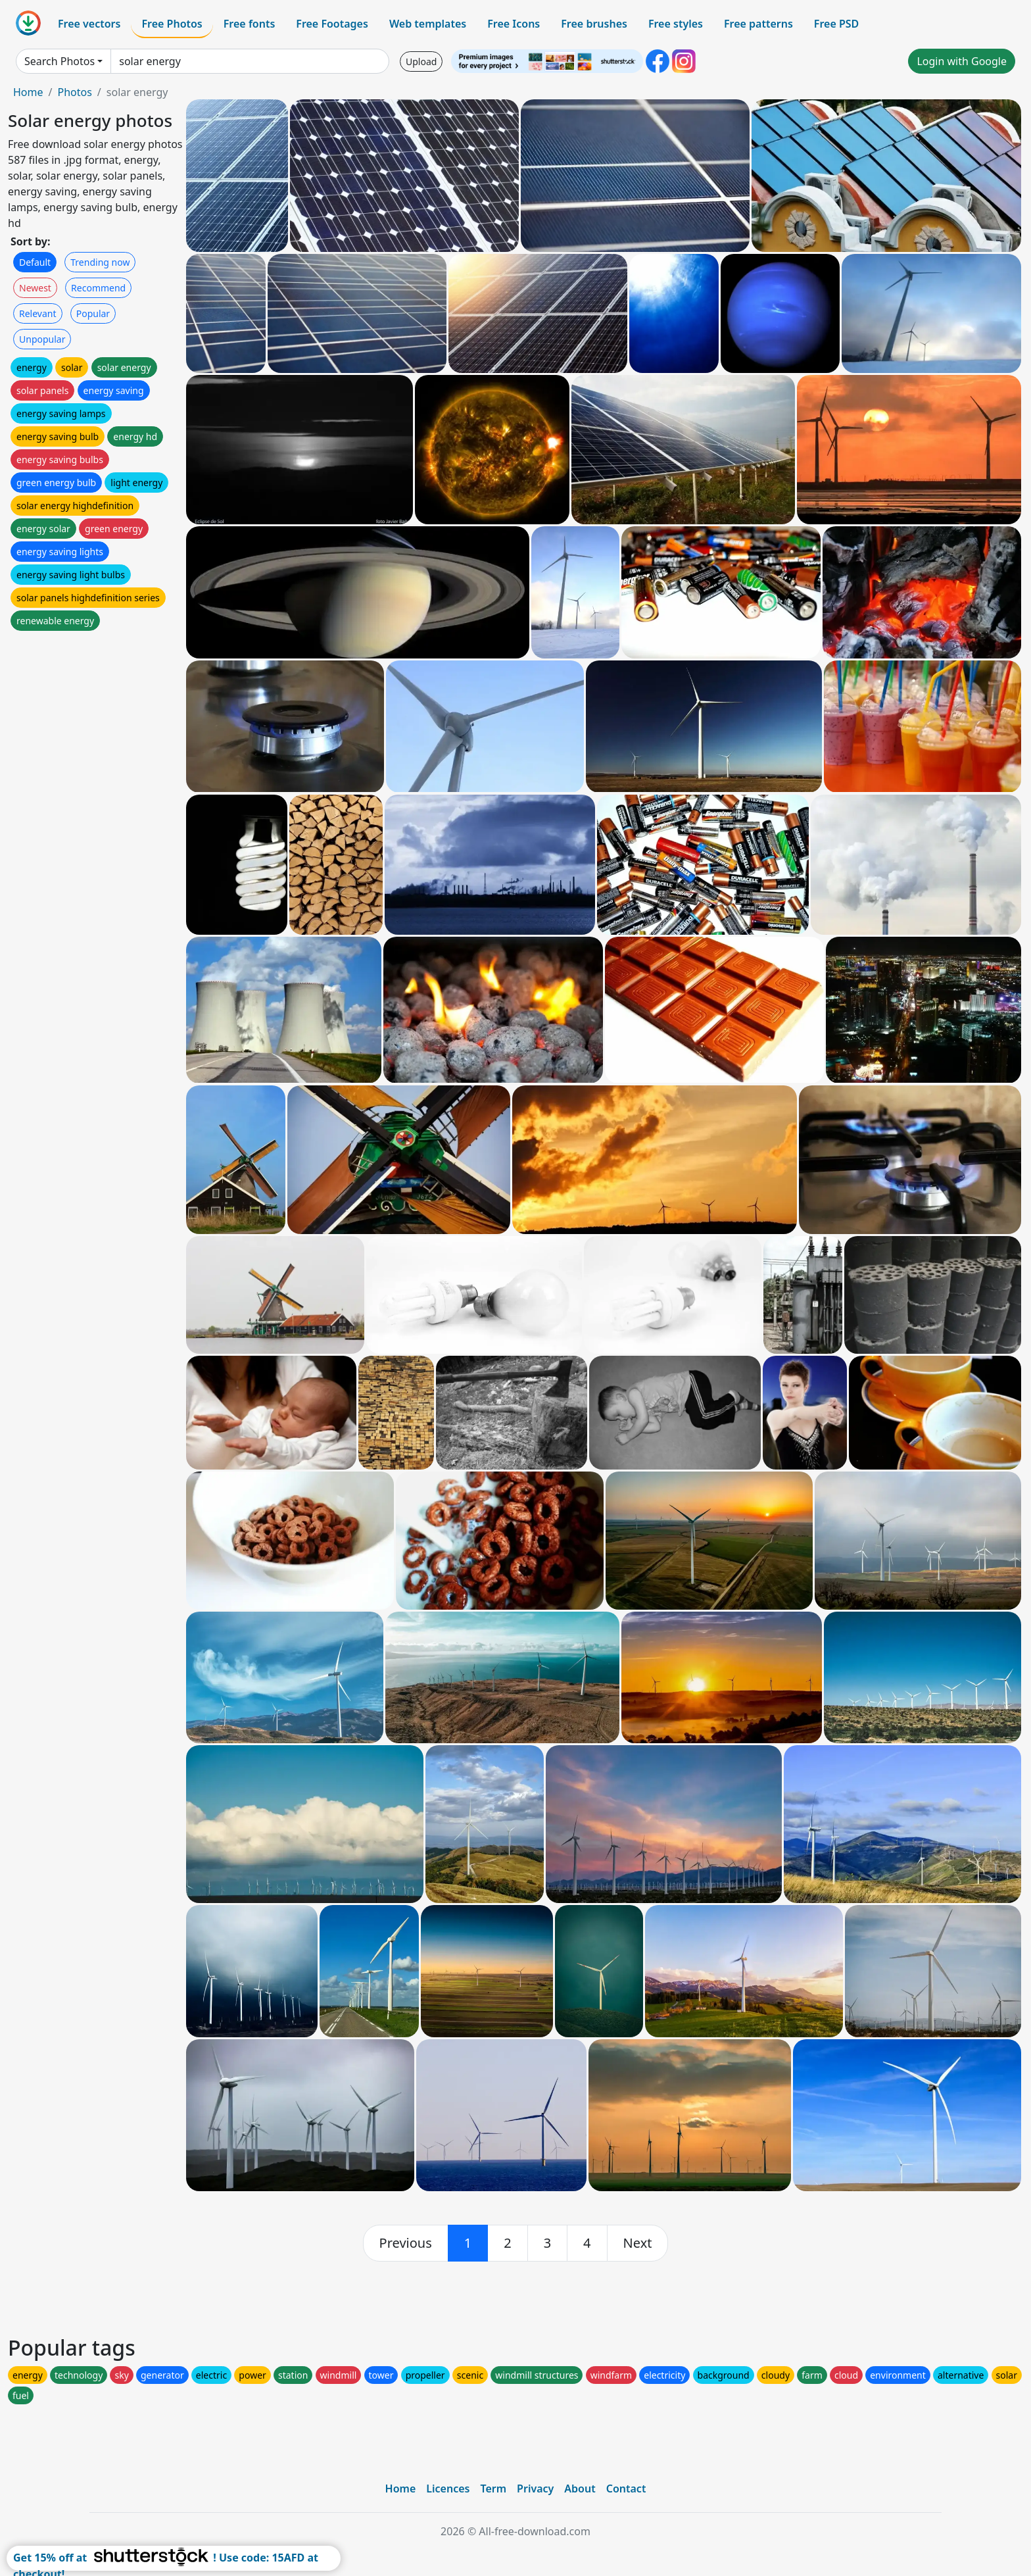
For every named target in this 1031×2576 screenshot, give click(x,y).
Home (28, 92)
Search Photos (59, 61)
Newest (35, 288)
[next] (638, 2243)
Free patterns (758, 23)
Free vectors (89, 23)
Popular (93, 313)
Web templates (427, 23)
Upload (421, 61)
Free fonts (250, 23)
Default (35, 262)
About (579, 2488)
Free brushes (594, 23)
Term (493, 2488)
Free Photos (171, 23)
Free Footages (332, 23)
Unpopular (42, 339)
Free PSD (836, 23)
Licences (447, 2488)
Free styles (675, 23)
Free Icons (513, 23)
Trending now (100, 262)
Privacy (535, 2488)
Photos (74, 92)
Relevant (38, 313)
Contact (626, 2488)
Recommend (98, 288)
